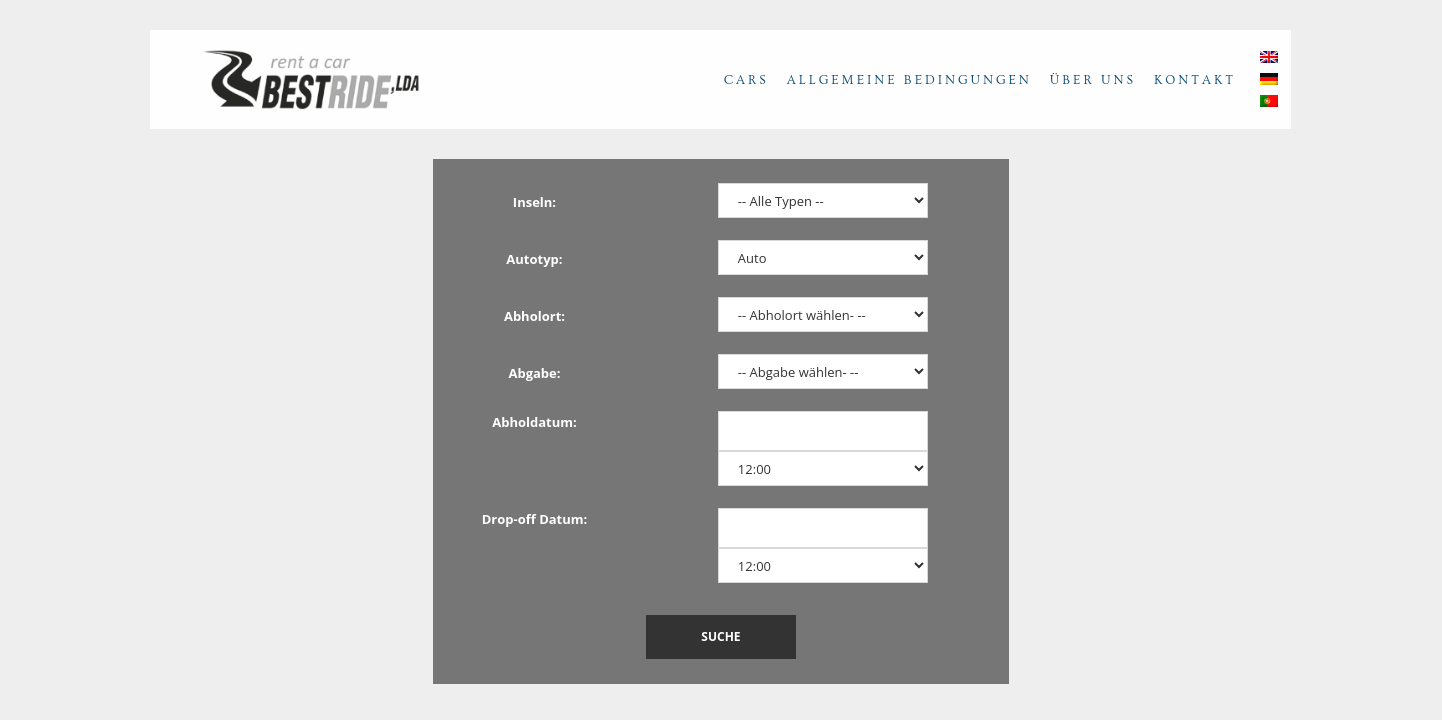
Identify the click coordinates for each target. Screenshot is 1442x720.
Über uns (1093, 80)
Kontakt (1195, 80)
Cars (746, 80)
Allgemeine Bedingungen (909, 80)
